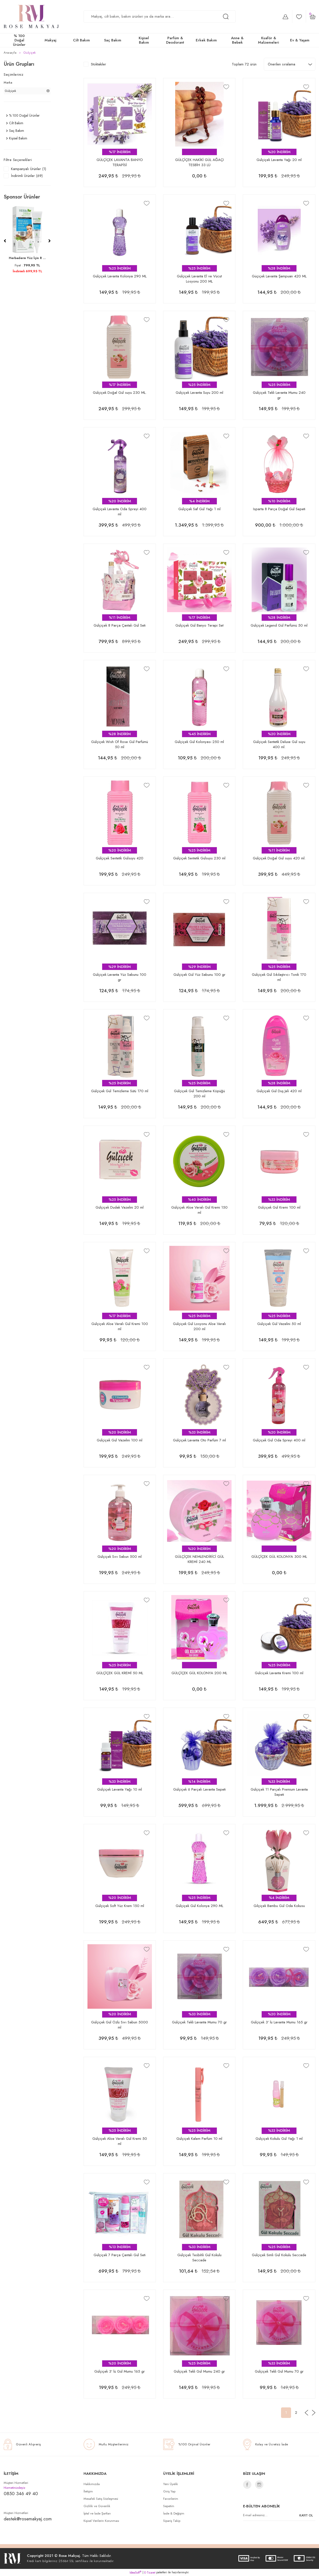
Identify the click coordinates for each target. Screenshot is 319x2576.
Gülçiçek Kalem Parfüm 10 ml (199, 2138)
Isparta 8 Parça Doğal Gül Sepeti (279, 509)
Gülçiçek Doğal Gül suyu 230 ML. (120, 392)
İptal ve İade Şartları (97, 2513)
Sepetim (168, 2506)
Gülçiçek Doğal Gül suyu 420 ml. (279, 858)
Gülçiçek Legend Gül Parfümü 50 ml (279, 625)
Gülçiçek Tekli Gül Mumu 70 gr (279, 2371)
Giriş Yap (169, 2491)
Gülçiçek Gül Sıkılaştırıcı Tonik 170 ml (279, 977)
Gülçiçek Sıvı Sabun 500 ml (120, 1556)
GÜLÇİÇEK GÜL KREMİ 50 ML (119, 1673)
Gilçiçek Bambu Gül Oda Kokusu (279, 1905)
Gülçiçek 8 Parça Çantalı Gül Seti (120, 625)
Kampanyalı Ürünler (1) (28, 168)
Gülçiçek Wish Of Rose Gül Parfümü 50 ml (119, 744)
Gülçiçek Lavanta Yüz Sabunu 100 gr (119, 977)
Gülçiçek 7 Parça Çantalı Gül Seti (120, 2255)
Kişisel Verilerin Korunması (101, 2520)
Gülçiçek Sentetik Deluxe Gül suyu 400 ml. (279, 744)
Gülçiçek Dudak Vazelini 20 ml (120, 1207)
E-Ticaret (149, 2572)
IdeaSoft (135, 2572)
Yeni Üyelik (170, 2484)
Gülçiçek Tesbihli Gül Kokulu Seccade (199, 2258)
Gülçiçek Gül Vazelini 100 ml (119, 1440)
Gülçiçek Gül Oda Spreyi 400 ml (279, 1440)
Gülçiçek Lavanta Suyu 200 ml (199, 392)
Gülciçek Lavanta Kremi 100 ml (279, 1673)
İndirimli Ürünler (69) (27, 175)
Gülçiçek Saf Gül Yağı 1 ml (199, 509)
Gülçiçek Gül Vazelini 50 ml (279, 1323)
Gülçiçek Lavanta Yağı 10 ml (119, 1789)
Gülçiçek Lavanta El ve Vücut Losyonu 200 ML (199, 279)
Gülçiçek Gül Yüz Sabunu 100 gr (199, 974)
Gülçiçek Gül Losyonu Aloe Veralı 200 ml (199, 1326)
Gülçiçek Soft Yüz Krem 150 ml (119, 1905)
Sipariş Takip (171, 2520)
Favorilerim (170, 2498)
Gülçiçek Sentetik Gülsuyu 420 (119, 858)
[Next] (49, 240)
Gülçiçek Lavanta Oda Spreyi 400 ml (120, 512)
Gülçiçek (30, 52)
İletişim (88, 2491)
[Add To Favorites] (146, 86)
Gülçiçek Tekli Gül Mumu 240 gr (199, 2371)
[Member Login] (285, 16)
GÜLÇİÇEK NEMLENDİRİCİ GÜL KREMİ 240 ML (199, 1559)
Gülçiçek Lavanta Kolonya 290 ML (120, 276)
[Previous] (5, 240)
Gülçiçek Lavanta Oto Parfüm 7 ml (199, 1440)
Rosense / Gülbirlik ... (27, 258)
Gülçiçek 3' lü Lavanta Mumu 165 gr (279, 2022)
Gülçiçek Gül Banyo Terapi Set (199, 625)
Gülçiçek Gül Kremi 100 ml (279, 1207)
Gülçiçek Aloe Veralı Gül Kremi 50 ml (119, 2141)
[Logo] (31, 16)
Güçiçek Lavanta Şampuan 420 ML (279, 276)
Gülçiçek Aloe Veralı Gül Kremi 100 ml (119, 1326)
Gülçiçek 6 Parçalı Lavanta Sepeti (199, 1789)
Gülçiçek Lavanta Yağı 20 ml (279, 159)
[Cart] (312, 16)
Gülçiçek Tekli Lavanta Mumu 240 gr (279, 395)
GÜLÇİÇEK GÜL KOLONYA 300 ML (279, 1556)
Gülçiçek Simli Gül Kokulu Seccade (279, 2255)
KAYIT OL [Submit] (306, 2515)
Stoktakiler (98, 64)
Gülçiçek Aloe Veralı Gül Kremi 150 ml (199, 1210)
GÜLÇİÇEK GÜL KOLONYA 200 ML (199, 1673)
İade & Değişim (173, 2513)
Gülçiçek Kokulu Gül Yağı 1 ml (279, 2138)
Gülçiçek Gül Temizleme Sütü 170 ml (119, 1091)
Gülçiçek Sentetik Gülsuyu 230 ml (199, 858)
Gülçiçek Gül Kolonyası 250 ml (199, 741)
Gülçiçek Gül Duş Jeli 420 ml (279, 1091)
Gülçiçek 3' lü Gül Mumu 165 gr (119, 2371)
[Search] (160, 16)
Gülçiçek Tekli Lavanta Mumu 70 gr (199, 2022)
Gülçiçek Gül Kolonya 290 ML (199, 1905)
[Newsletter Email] (279, 2515)
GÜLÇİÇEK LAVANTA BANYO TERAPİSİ (120, 162)
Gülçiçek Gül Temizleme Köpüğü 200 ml (199, 1094)
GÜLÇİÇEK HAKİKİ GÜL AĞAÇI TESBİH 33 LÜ (199, 162)
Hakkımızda (92, 2484)
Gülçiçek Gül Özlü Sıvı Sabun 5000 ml (119, 2025)
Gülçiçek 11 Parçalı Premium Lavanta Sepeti (279, 1792)
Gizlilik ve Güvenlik (97, 2506)
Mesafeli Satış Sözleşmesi (101, 2498)
